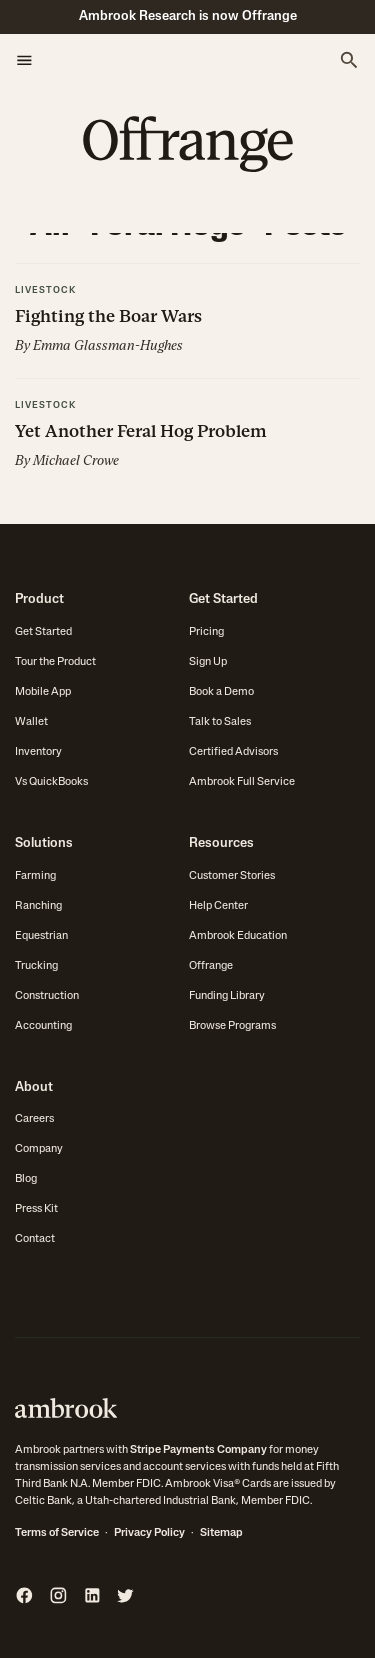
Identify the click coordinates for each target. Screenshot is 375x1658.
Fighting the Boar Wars (108, 316)
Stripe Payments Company (198, 1450)
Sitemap (221, 1533)
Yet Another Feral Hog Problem (141, 431)
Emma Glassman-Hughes (108, 345)
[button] (25, 60)
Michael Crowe (76, 460)
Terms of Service (57, 1533)
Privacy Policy (149, 1533)
